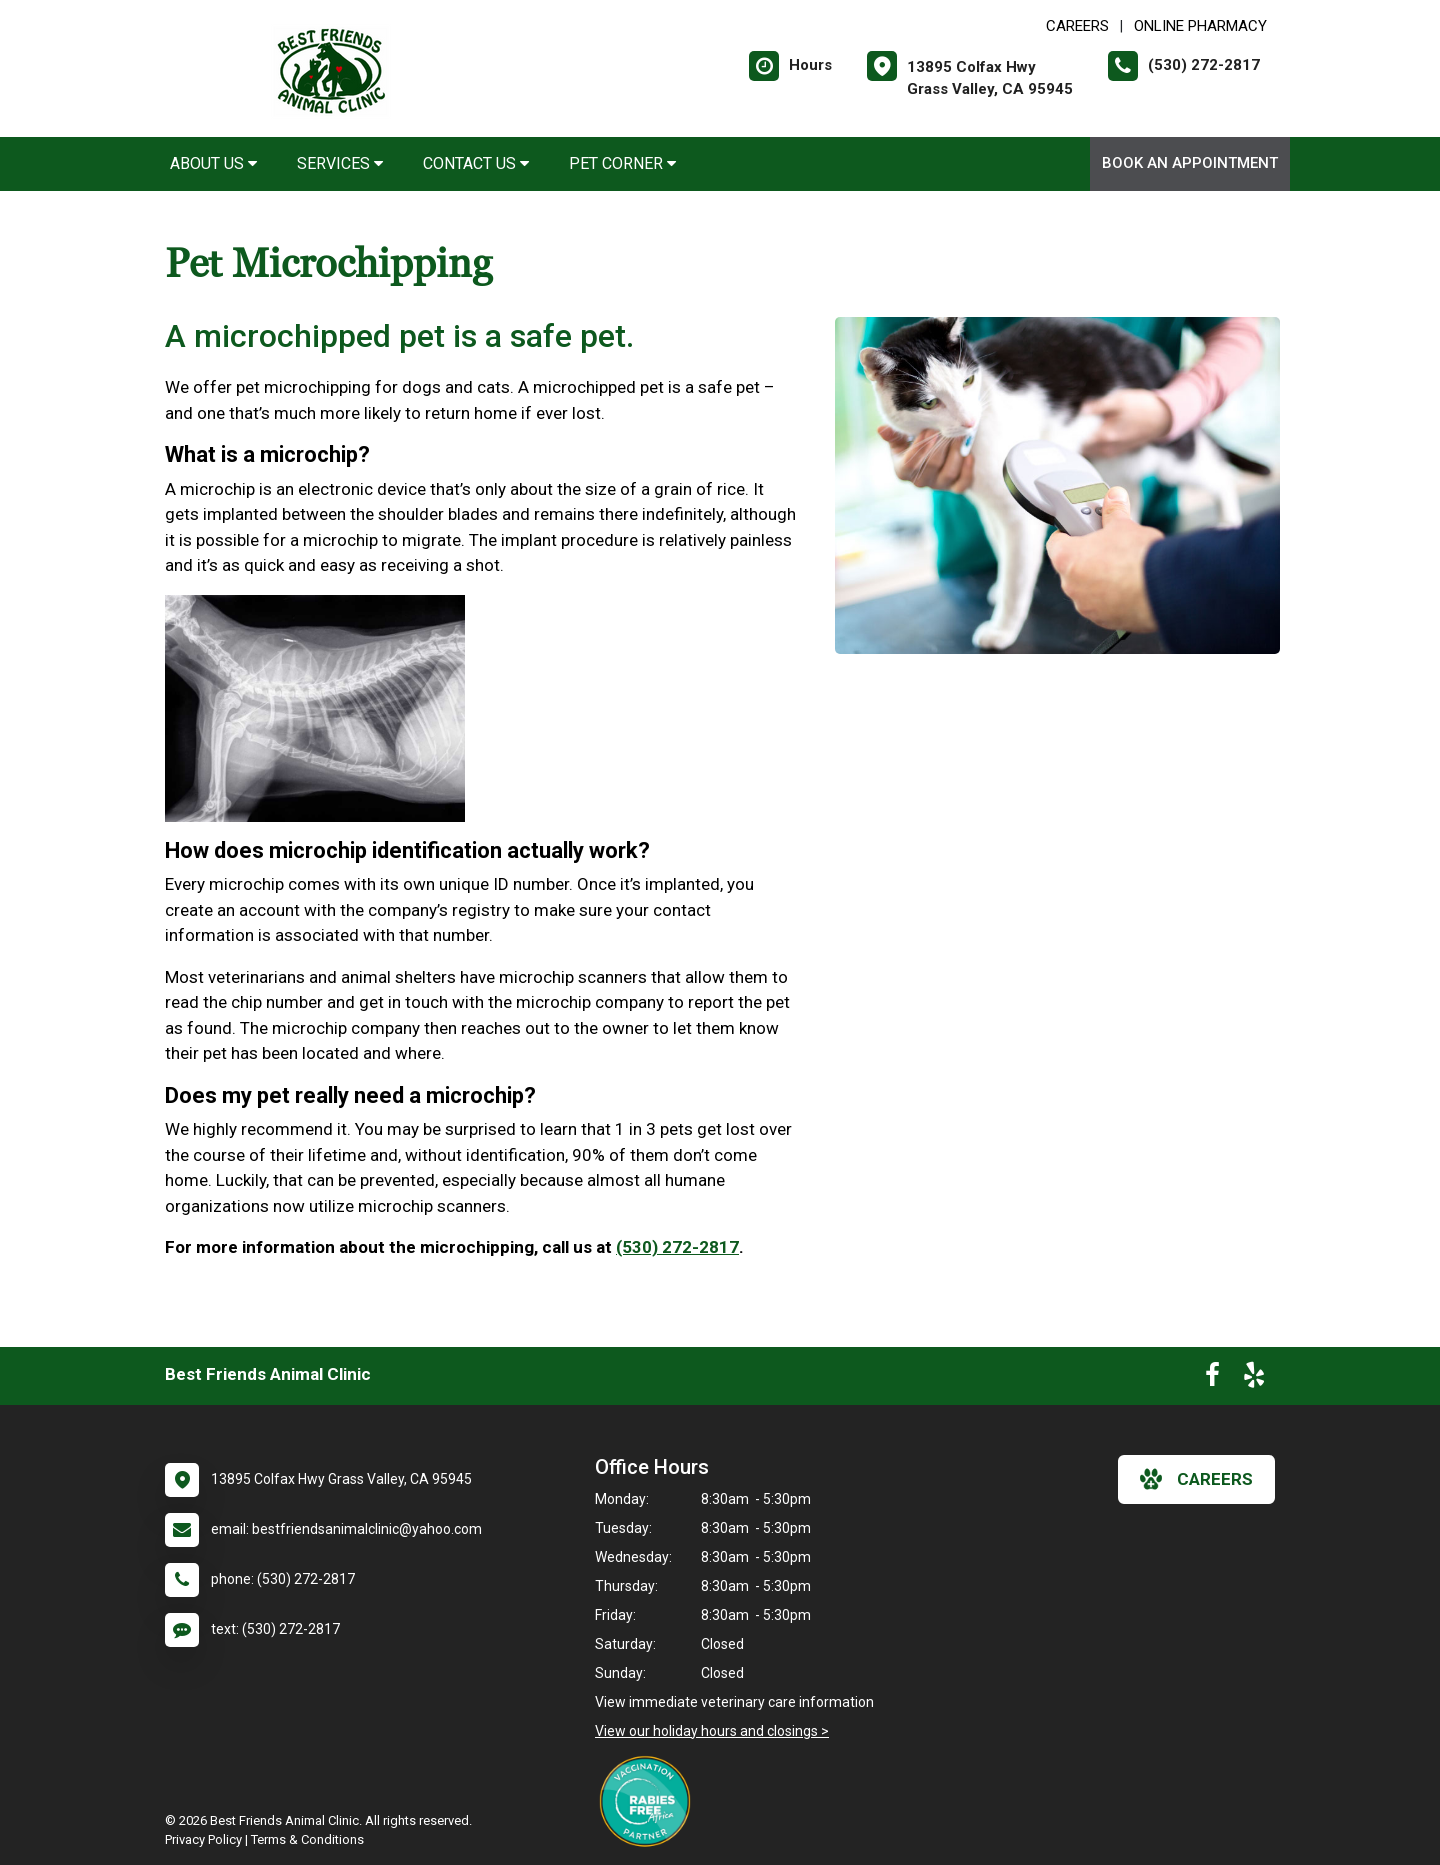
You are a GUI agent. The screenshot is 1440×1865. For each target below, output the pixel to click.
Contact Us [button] (476, 163)
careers (1196, 1479)
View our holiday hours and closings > (712, 1731)
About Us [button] (213, 163)
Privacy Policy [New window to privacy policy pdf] (203, 1839)
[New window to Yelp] (1254, 1379)
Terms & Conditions (307, 1839)
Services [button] (340, 163)
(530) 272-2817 (677, 1247)
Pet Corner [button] (622, 163)
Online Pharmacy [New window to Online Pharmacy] (1200, 26)
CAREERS (1077, 26)
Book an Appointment (1190, 163)
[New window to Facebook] (1212, 1379)
